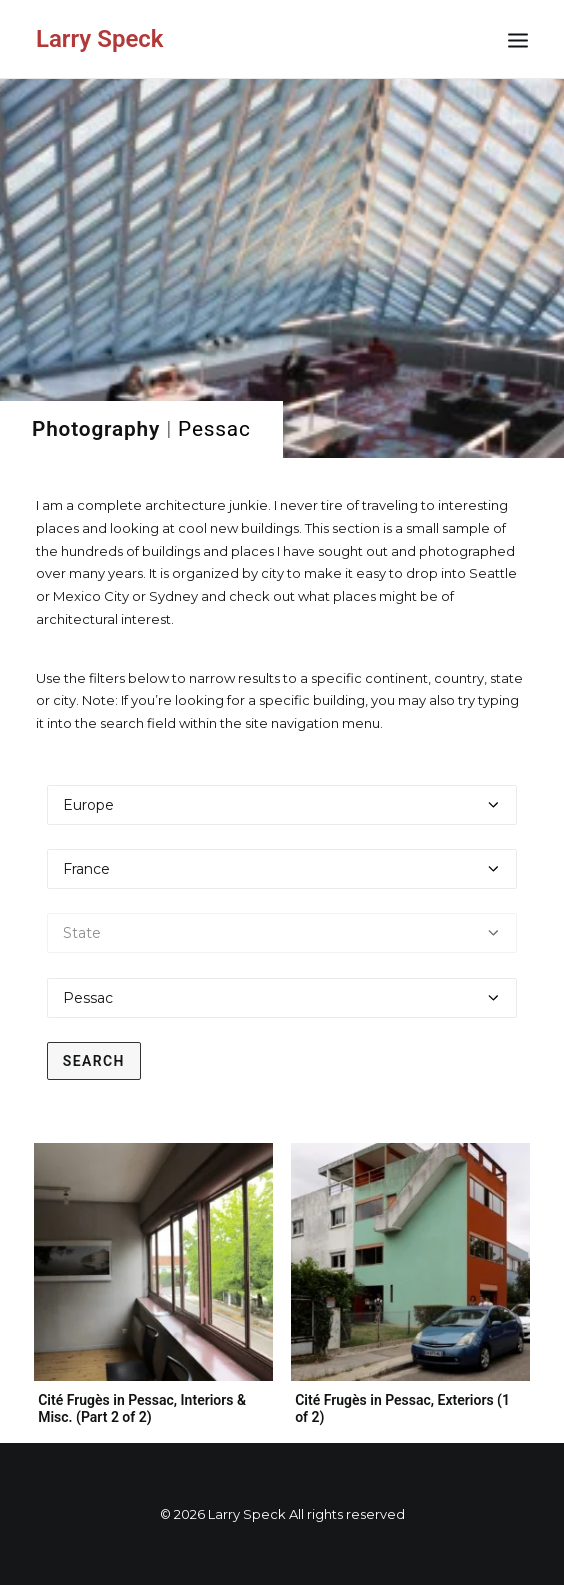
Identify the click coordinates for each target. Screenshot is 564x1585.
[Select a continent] (282, 805)
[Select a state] (282, 933)
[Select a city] (282, 998)
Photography (96, 429)
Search (94, 1061)
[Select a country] (282, 869)
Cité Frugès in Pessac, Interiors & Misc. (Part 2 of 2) (142, 1408)
